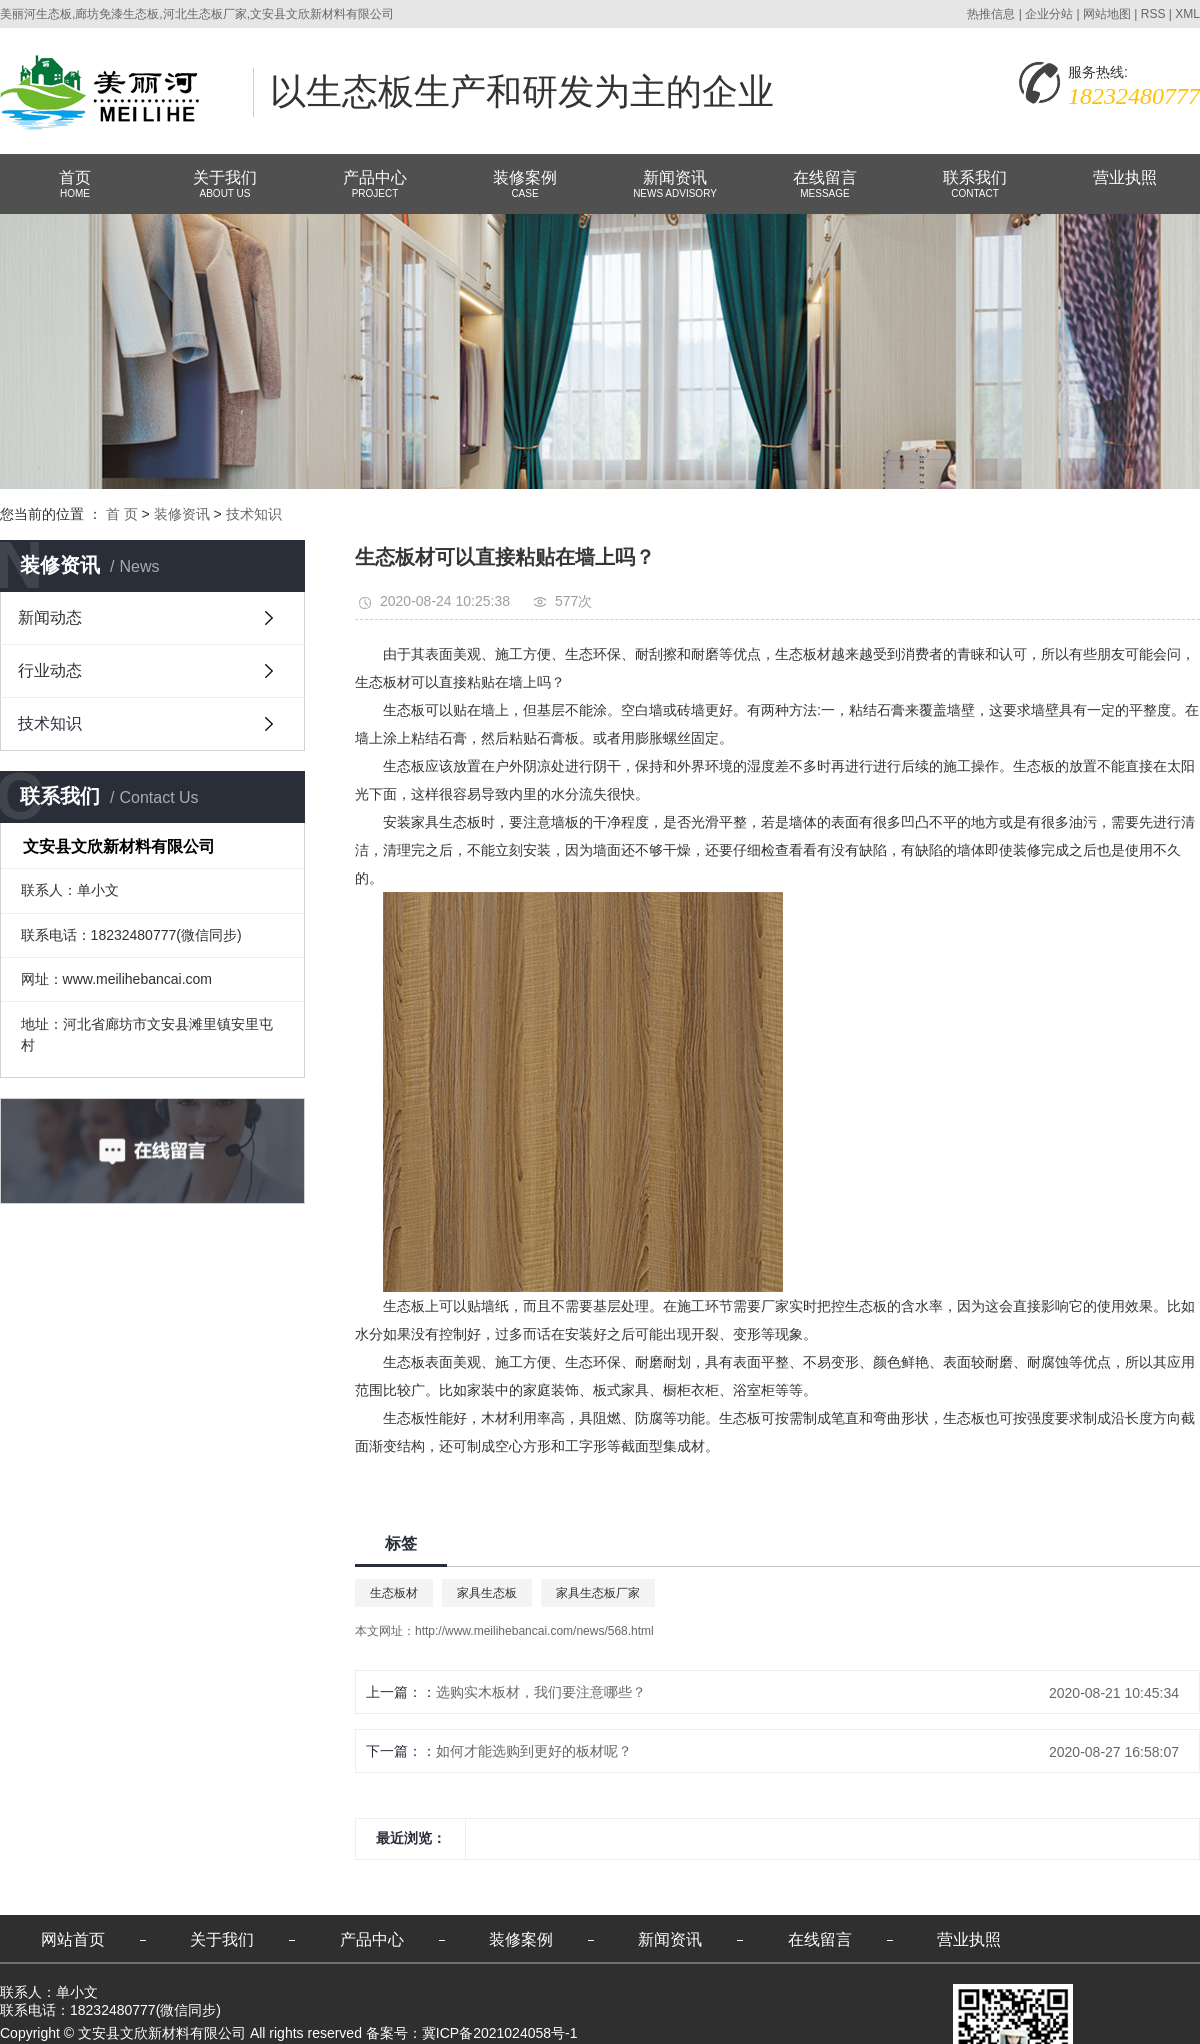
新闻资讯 (675, 185)
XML (1187, 14)
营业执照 (1125, 177)
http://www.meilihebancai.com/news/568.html (534, 1631)
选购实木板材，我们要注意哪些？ (541, 1692)
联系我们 (975, 185)
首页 (75, 185)
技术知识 (254, 514)
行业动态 (50, 670)
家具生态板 (487, 1593)
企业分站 (1049, 14)
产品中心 (375, 185)
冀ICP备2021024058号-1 (500, 2033)
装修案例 (525, 185)
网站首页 (73, 1939)
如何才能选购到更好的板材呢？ (534, 1751)
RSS (1153, 14)
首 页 (122, 514)
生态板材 (394, 1593)
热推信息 (991, 14)
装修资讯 (182, 514)
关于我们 (225, 185)
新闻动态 (50, 617)
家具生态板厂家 (598, 1593)
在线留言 (825, 185)
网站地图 (1107, 14)
